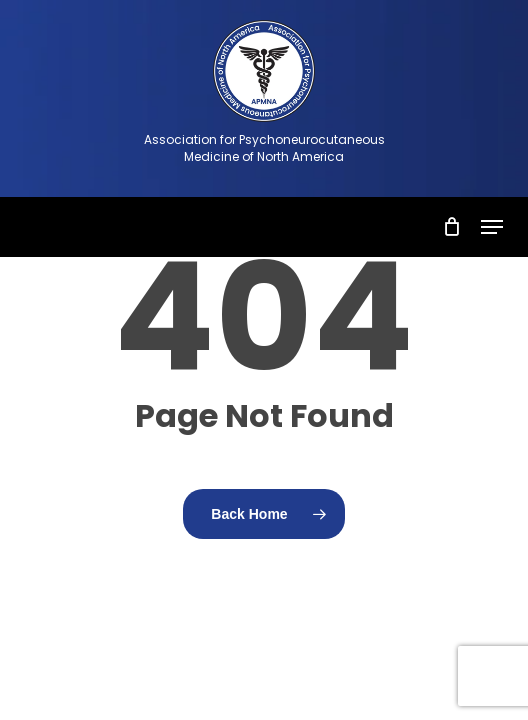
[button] (492, 227)
